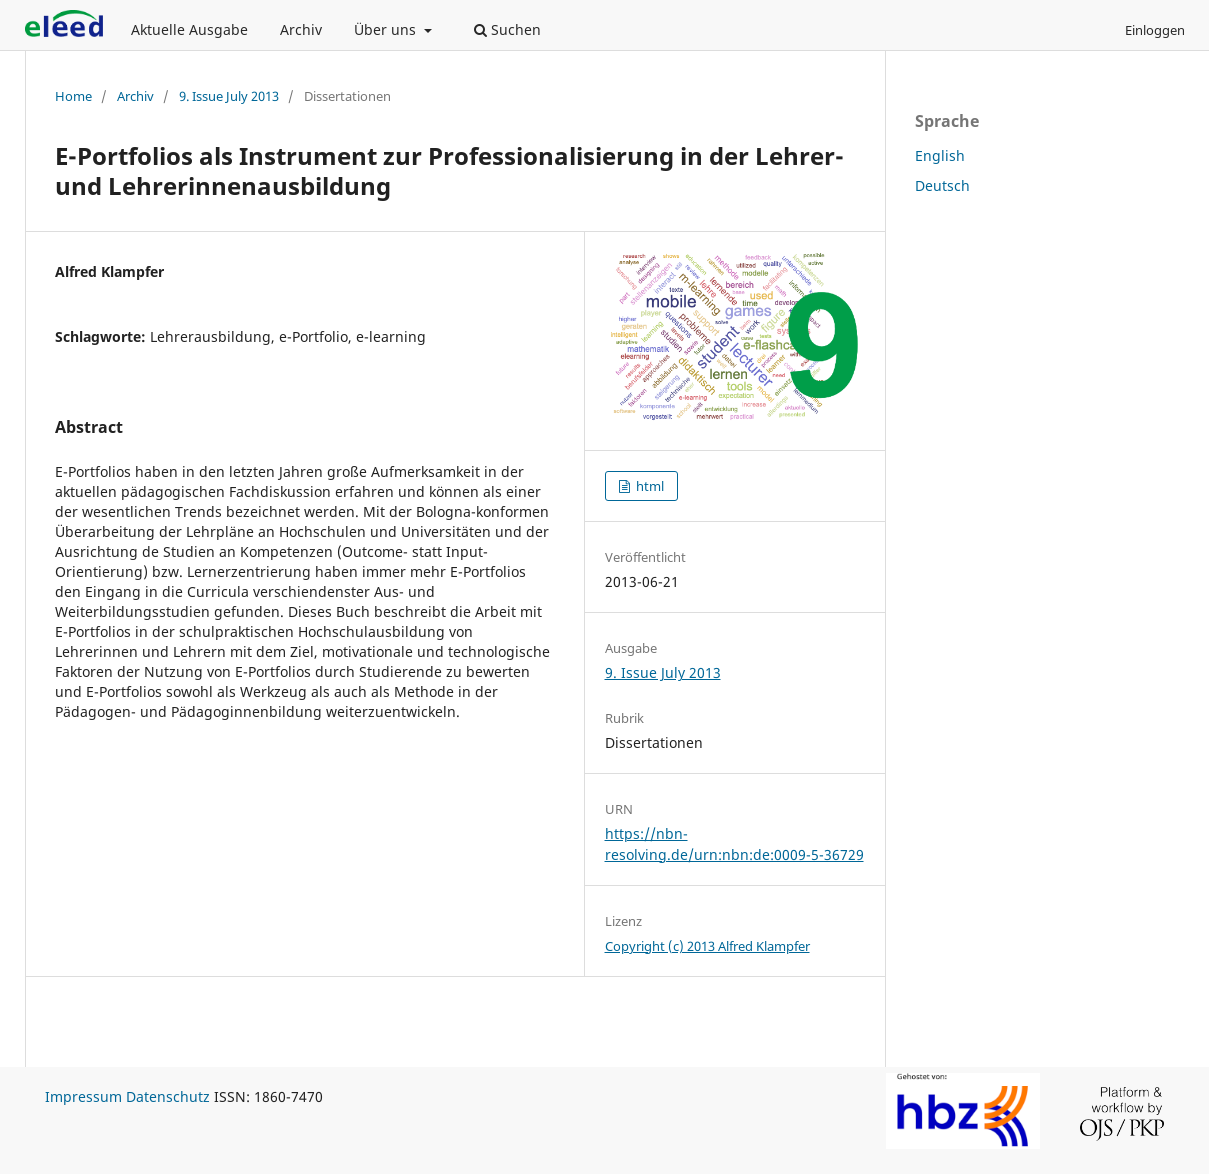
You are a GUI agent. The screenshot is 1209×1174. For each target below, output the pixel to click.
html (648, 486)
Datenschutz (168, 1096)
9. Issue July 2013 (229, 96)
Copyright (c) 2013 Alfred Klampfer (707, 946)
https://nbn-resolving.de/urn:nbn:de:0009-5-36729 (734, 843)
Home (73, 96)
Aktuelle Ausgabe (189, 29)
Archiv (301, 29)
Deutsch (942, 185)
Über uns (387, 29)
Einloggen (1155, 30)
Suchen (507, 29)
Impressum (83, 1096)
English (940, 155)
